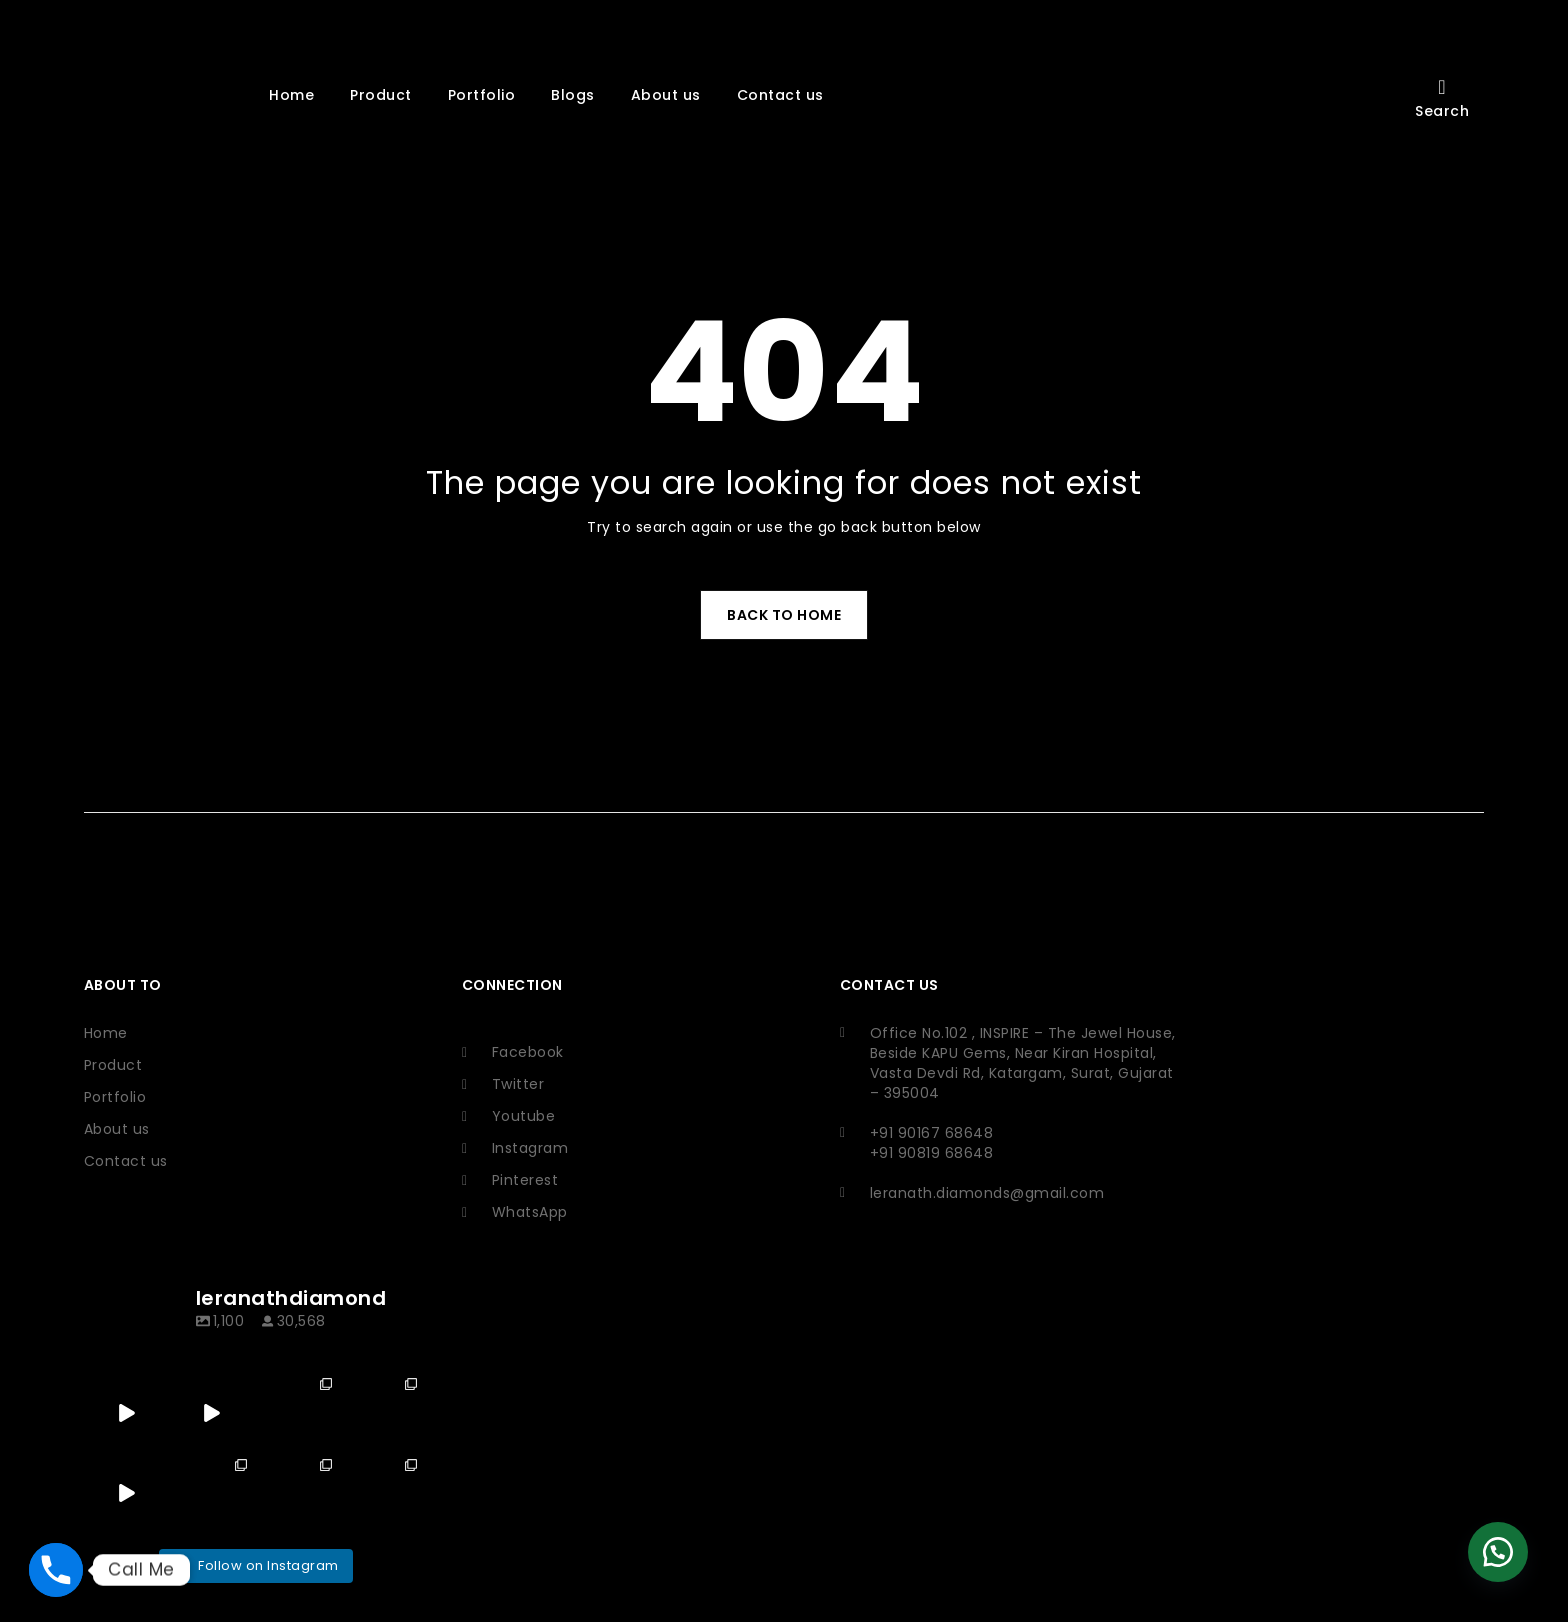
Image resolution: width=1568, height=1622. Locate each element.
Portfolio (115, 1097)
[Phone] (56, 1570)
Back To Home (784, 615)
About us (117, 1129)
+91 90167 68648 (896, 1133)
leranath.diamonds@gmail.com (951, 1193)
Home (106, 1033)
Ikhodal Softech (265, 1534)
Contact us (126, 1161)
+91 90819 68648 (896, 1153)
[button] (1498, 1552)
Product (113, 1065)
